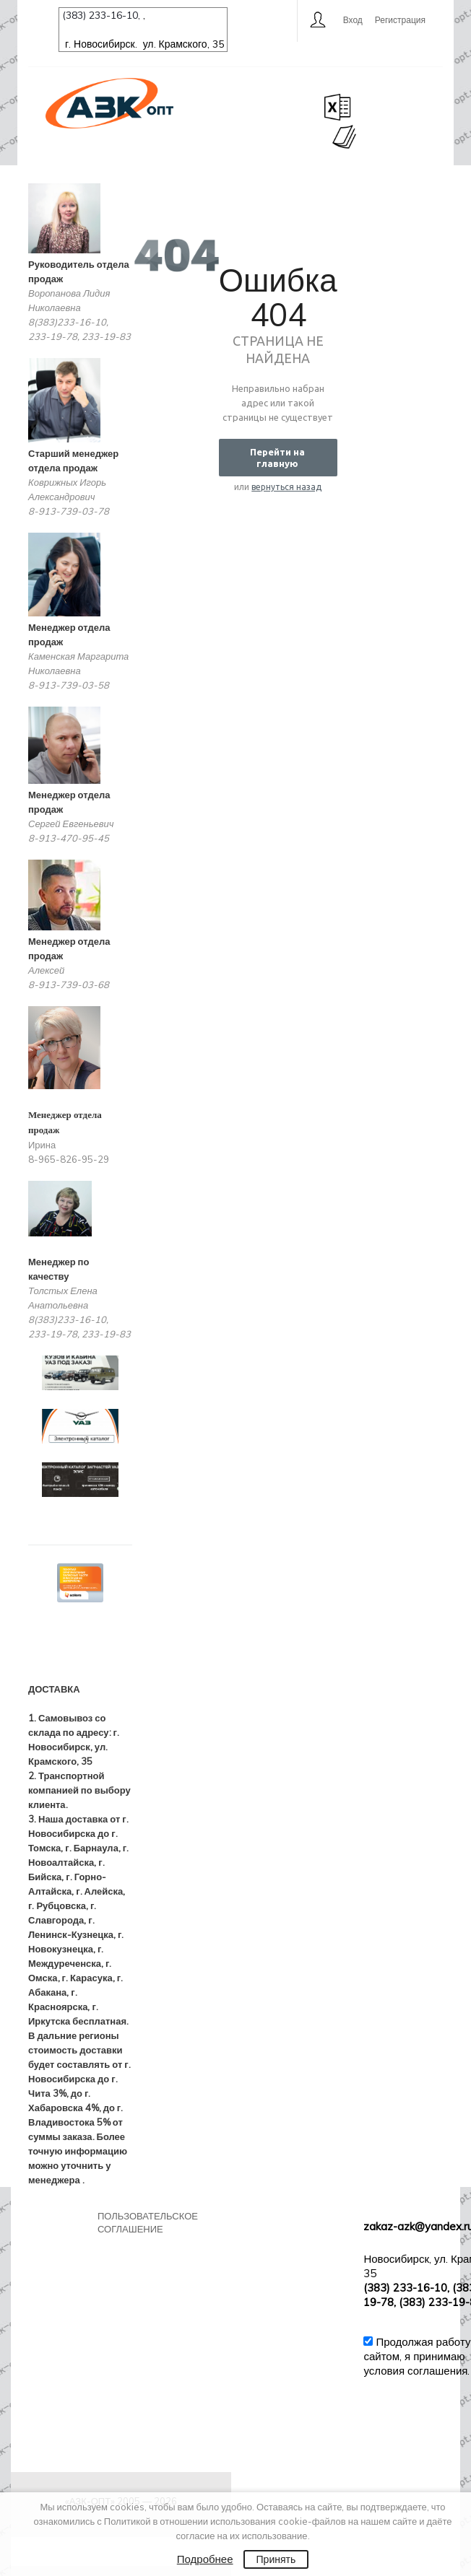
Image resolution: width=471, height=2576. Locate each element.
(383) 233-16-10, (102, 15)
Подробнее (205, 2559)
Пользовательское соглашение (148, 2222)
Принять (276, 2559)
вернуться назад (286, 487)
